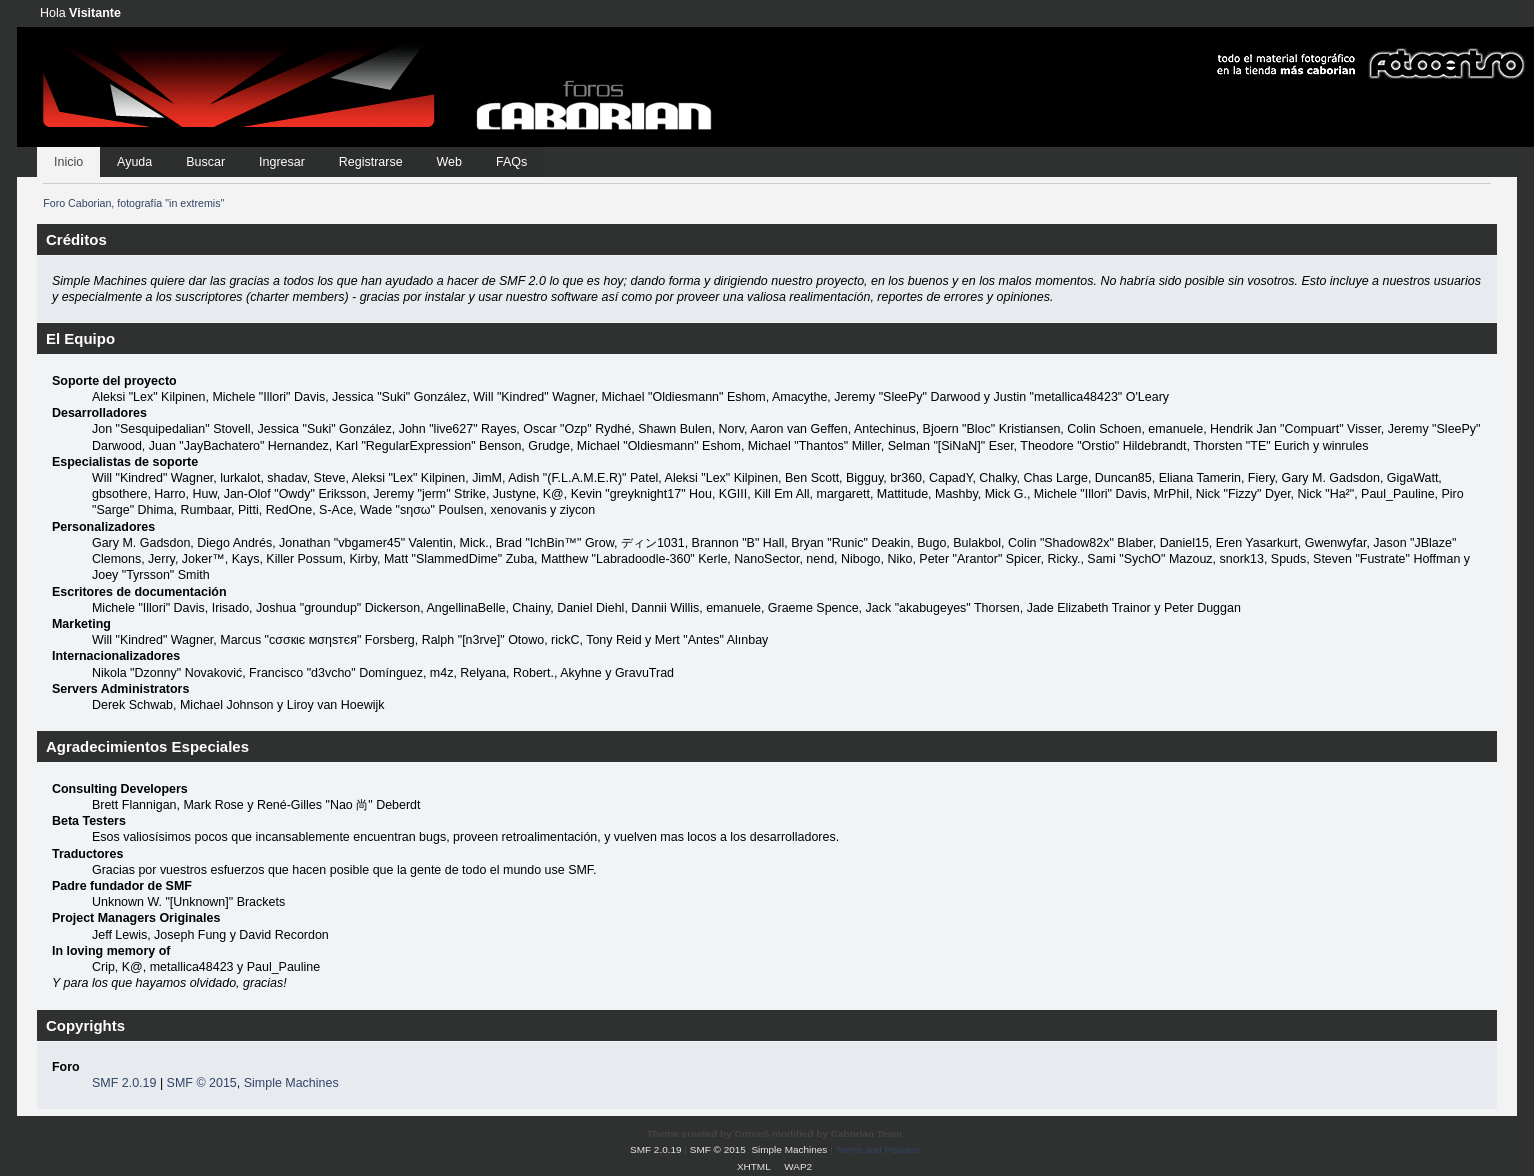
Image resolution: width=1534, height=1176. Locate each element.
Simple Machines (291, 1083)
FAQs (511, 162)
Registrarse (371, 162)
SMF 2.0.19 (124, 1083)
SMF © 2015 (202, 1083)
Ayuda (134, 162)
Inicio (68, 162)
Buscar (205, 162)
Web (449, 162)
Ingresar (282, 162)
